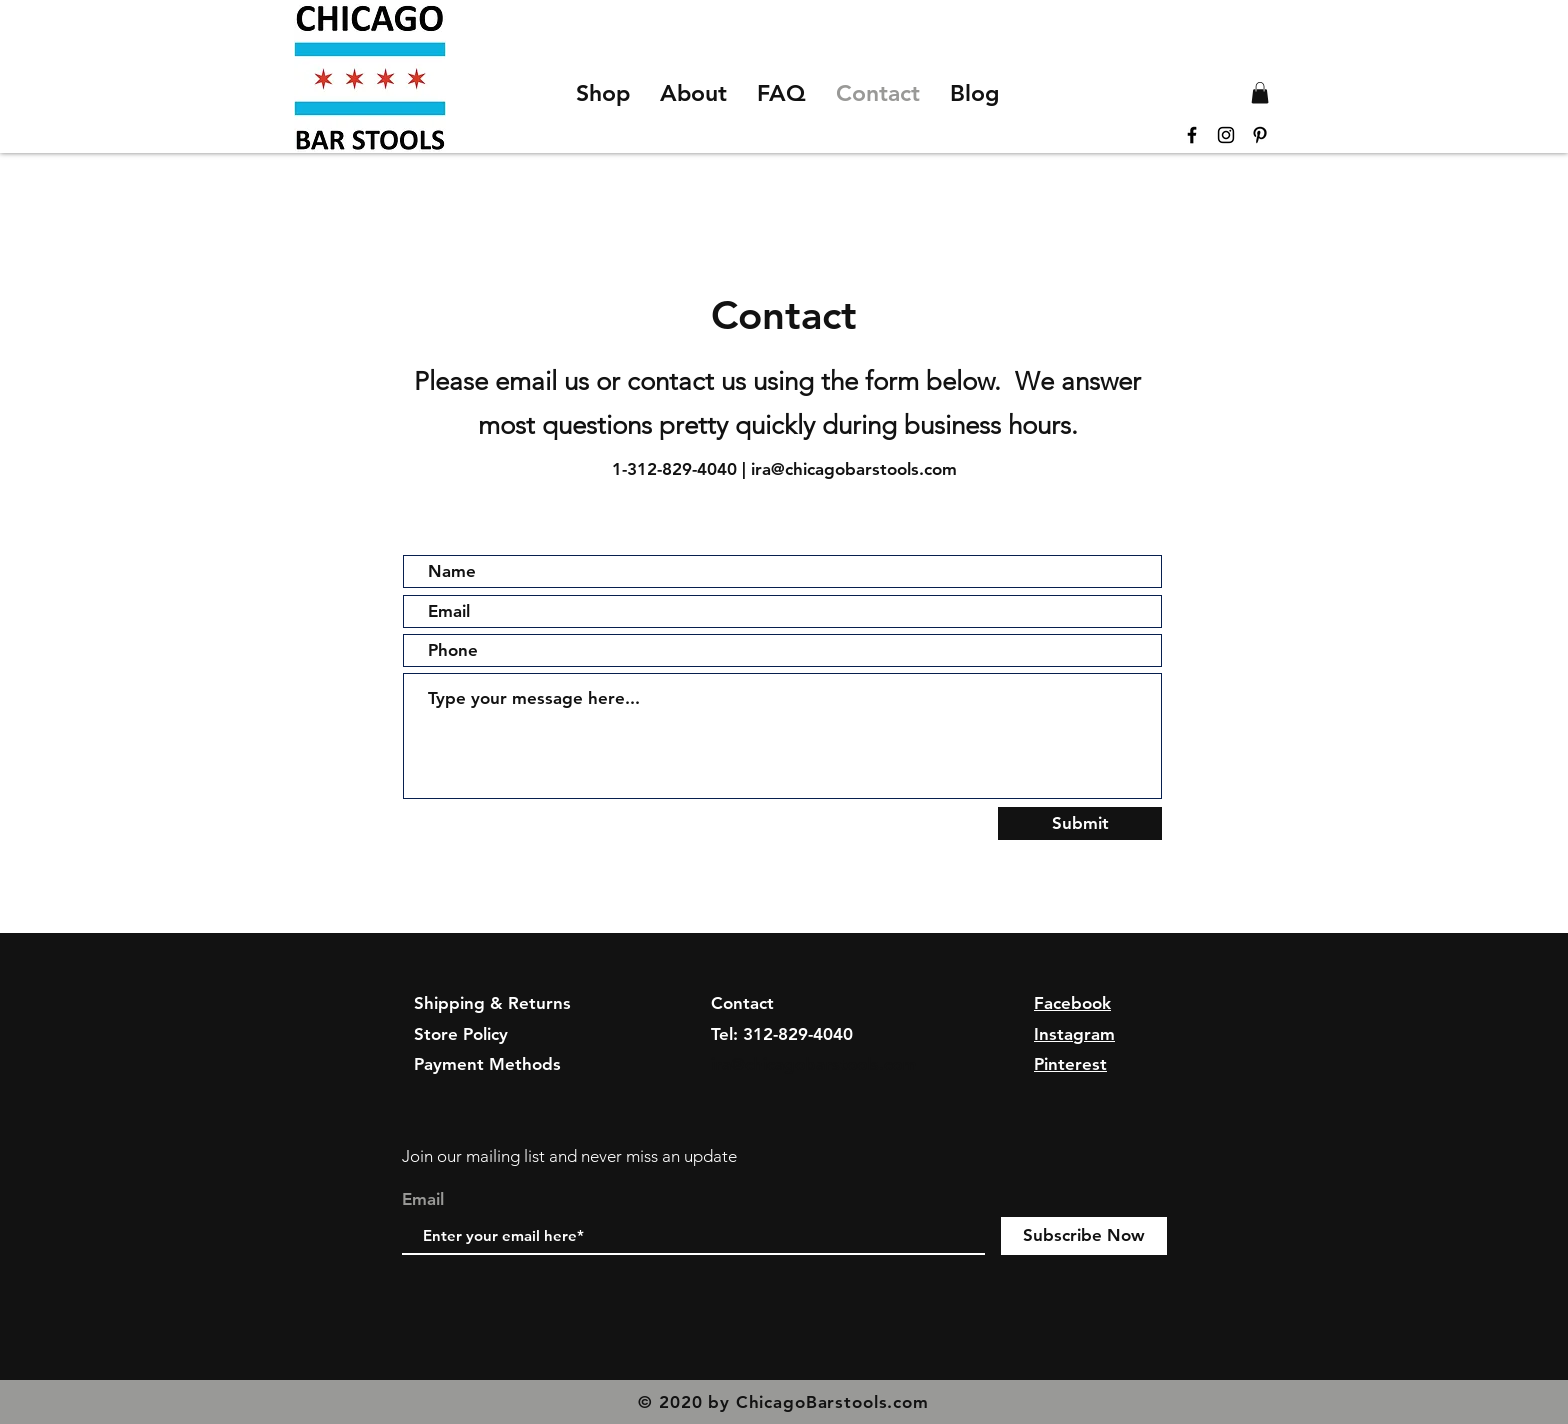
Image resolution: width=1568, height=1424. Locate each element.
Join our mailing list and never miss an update (569, 1156)
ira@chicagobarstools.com (854, 469)
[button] (1260, 93)
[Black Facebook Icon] (1192, 135)
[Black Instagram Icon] (1226, 135)
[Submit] (1080, 823)
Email (423, 1199)
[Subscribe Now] (1084, 1236)
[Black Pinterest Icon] (1260, 135)
